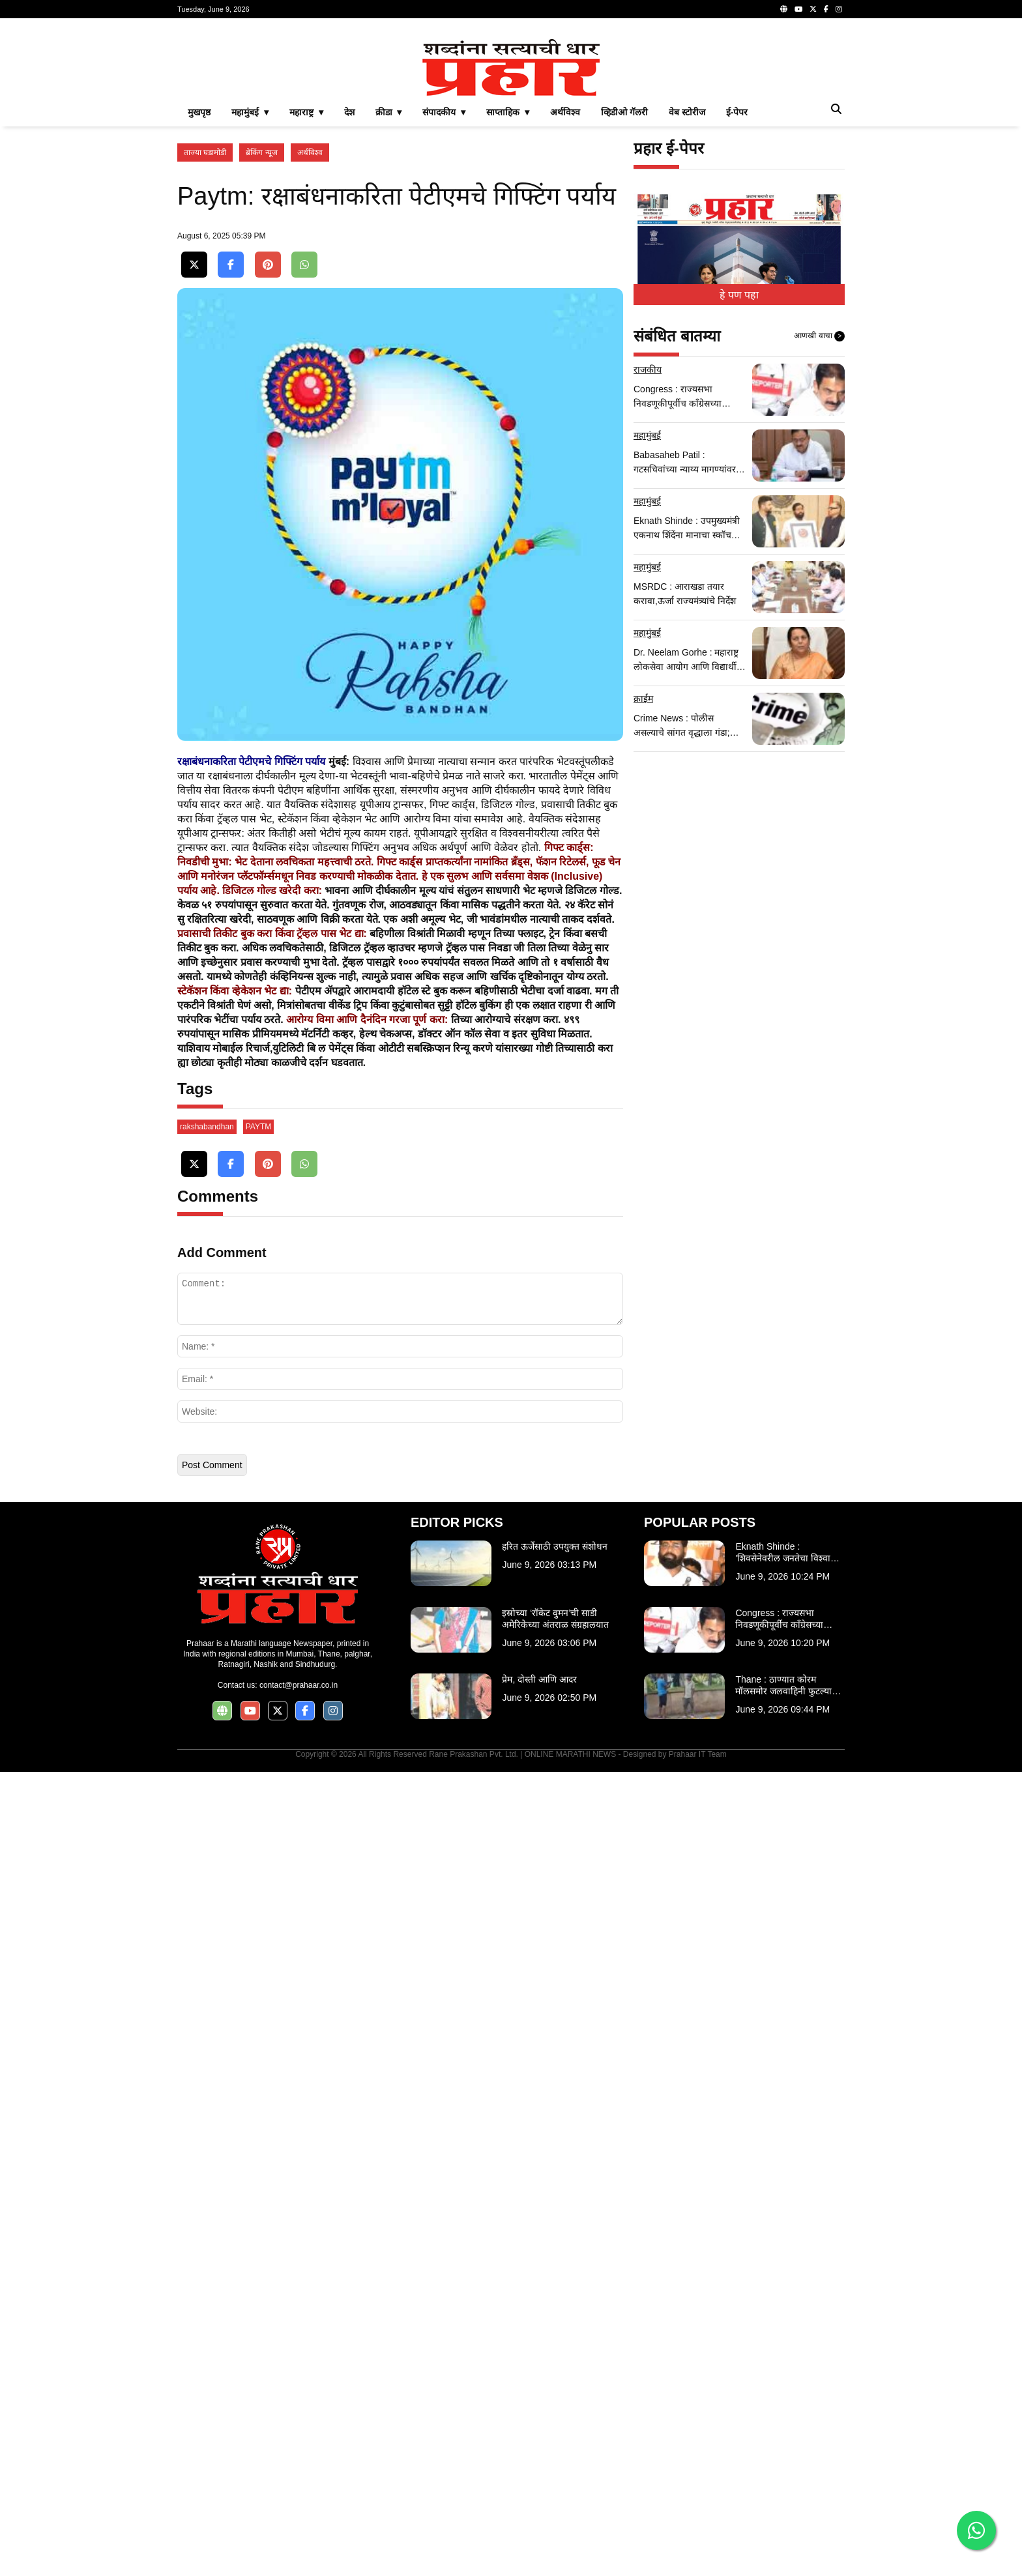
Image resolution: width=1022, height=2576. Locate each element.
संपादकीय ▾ (443, 294)
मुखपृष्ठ (199, 294)
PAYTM (259, 1930)
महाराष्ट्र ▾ (306, 294)
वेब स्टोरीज (687, 294)
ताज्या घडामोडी (205, 335)
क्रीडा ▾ (388, 294)
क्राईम (643, 881)
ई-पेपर (737, 294)
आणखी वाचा (819, 519)
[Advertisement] (511, 120)
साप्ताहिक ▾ (507, 294)
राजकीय (648, 552)
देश (349, 294)
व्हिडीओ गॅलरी (624, 294)
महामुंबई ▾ (250, 294)
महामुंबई (647, 618)
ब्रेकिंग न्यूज (261, 335)
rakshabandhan (207, 1930)
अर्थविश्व (565, 294)
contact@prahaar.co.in (298, 2489)
